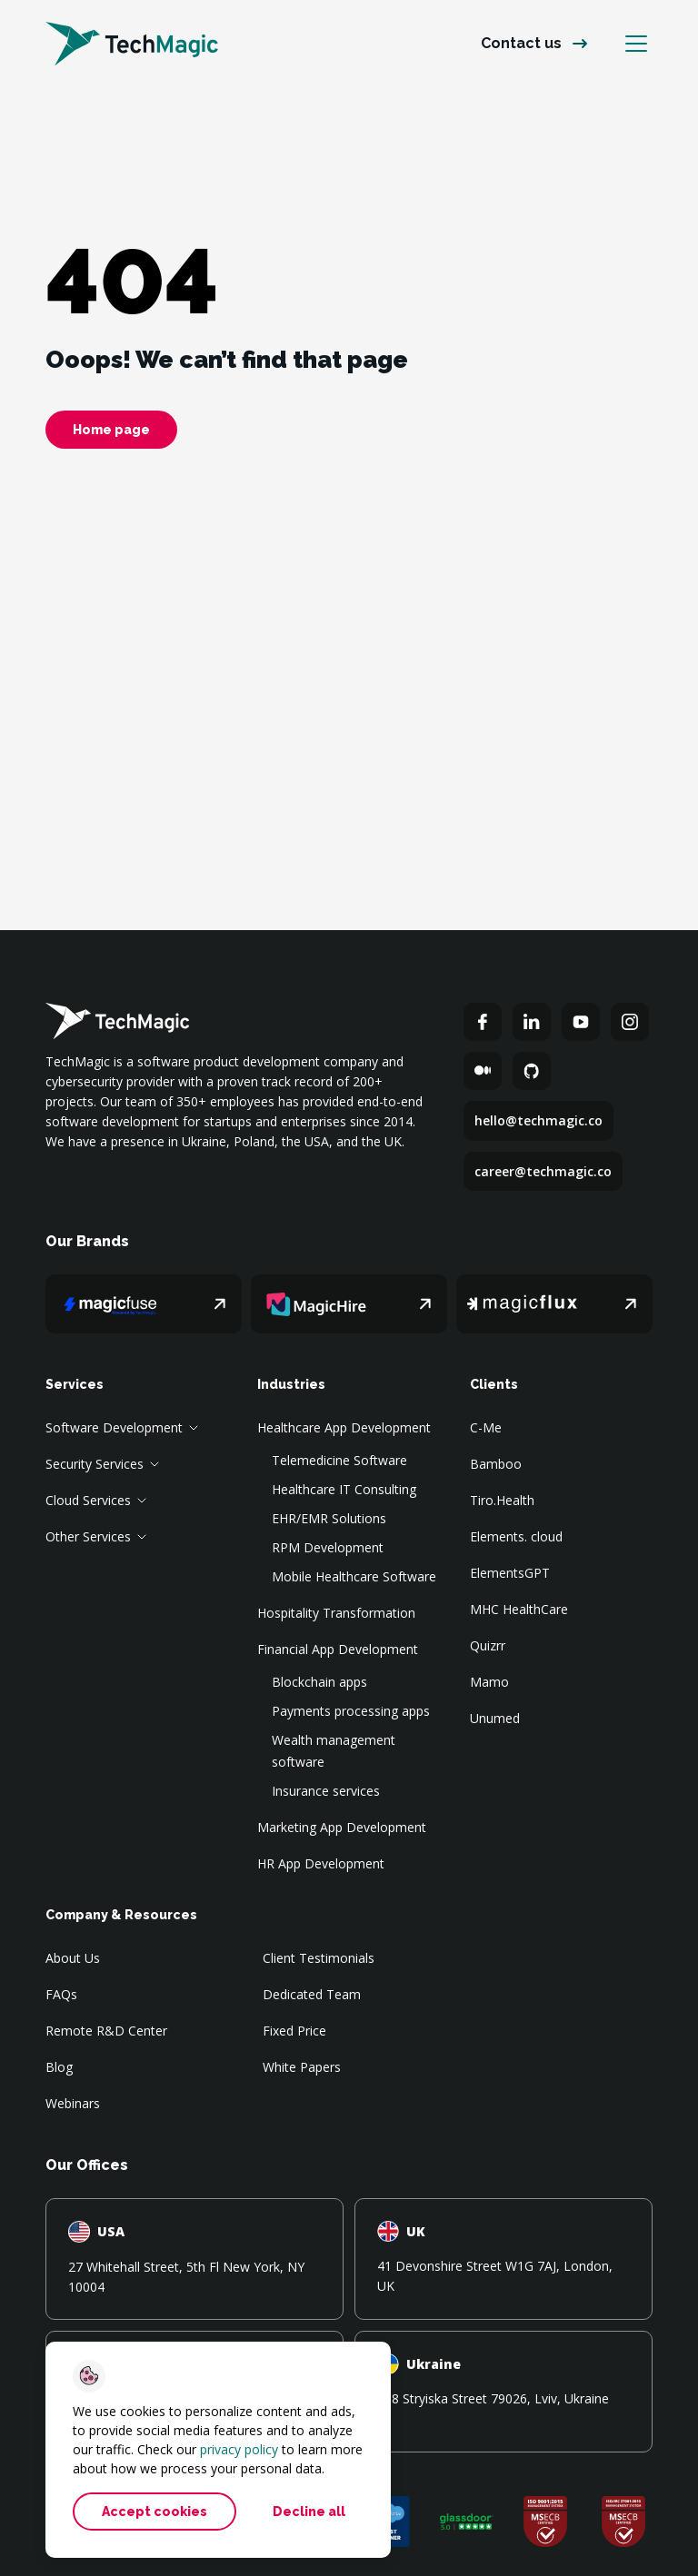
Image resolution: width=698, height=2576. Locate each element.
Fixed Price (294, 2030)
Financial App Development (337, 1649)
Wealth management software (333, 1750)
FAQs (61, 1994)
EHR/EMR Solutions (329, 1518)
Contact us (521, 43)
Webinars (72, 2103)
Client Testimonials (318, 1958)
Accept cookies (154, 2511)
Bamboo (496, 1463)
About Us (72, 1958)
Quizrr (487, 1645)
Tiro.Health (502, 1500)
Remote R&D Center (106, 2030)
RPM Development (328, 1547)
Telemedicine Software (339, 1460)
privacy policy (239, 2449)
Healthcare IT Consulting (344, 1489)
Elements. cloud (516, 1536)
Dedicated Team (312, 1994)
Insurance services (326, 1790)
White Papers (302, 2067)
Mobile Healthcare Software (354, 1576)
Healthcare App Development (344, 1427)
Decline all (309, 2511)
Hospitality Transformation (336, 1612)
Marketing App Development (341, 1827)
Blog (59, 2067)
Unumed (495, 1718)
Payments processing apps (351, 1710)
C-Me (486, 1427)
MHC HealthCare (519, 1609)
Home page (111, 429)
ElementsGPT (510, 1572)
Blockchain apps (319, 1681)
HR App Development (320, 1863)
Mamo (489, 1681)
